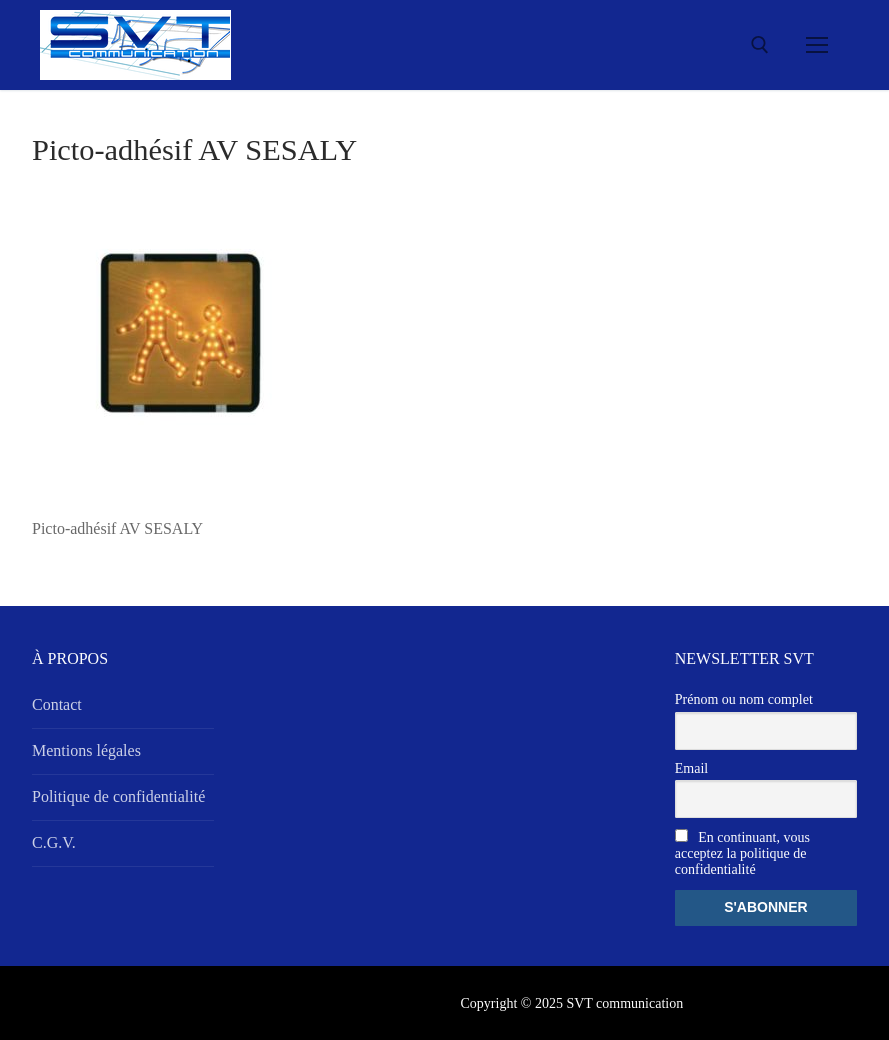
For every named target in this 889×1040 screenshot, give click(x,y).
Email (691, 768)
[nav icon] (817, 45)
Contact (57, 704)
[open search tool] (760, 45)
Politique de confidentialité (118, 796)
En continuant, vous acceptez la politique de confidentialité (742, 853)
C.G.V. (54, 842)
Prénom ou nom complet (744, 699)
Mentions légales (86, 750)
